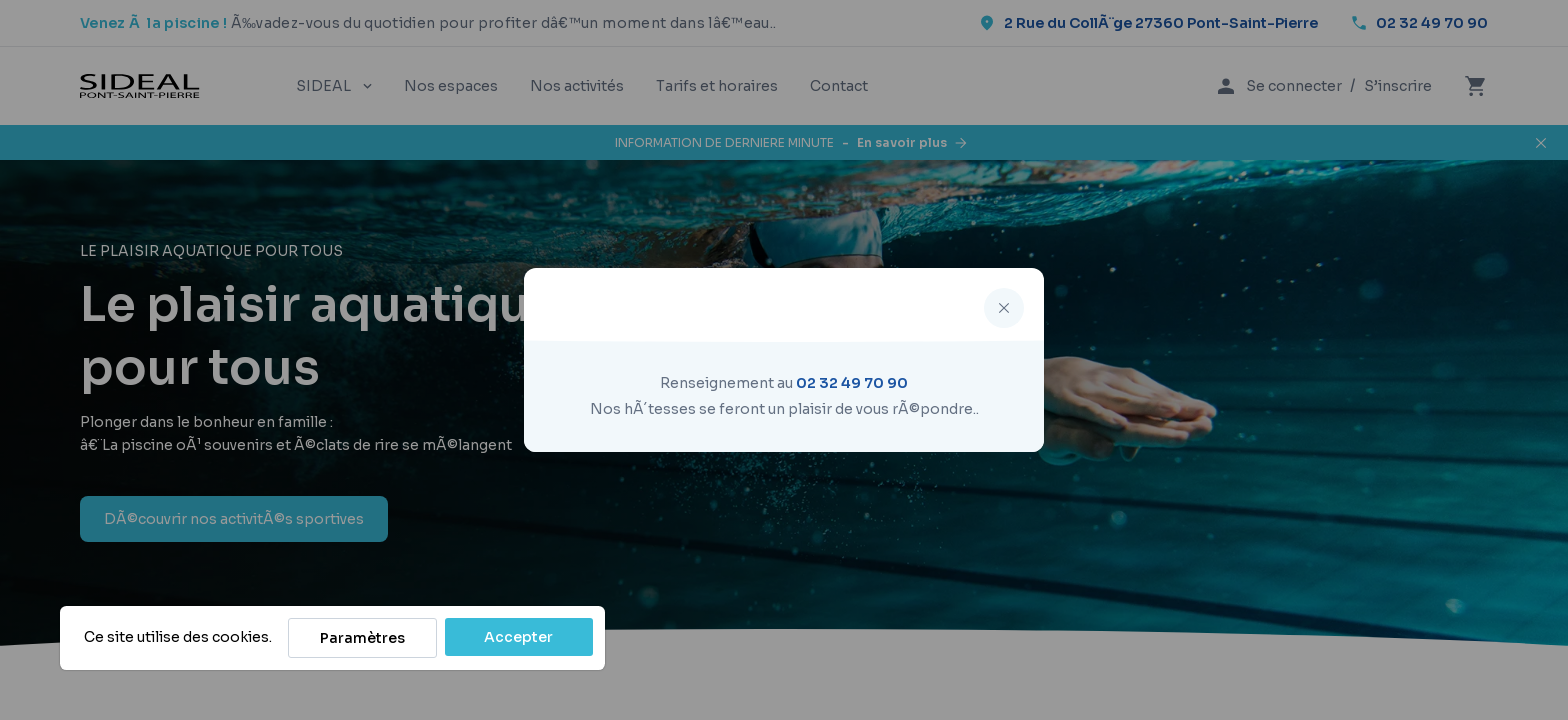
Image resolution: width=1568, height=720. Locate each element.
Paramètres (362, 638)
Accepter (518, 637)
